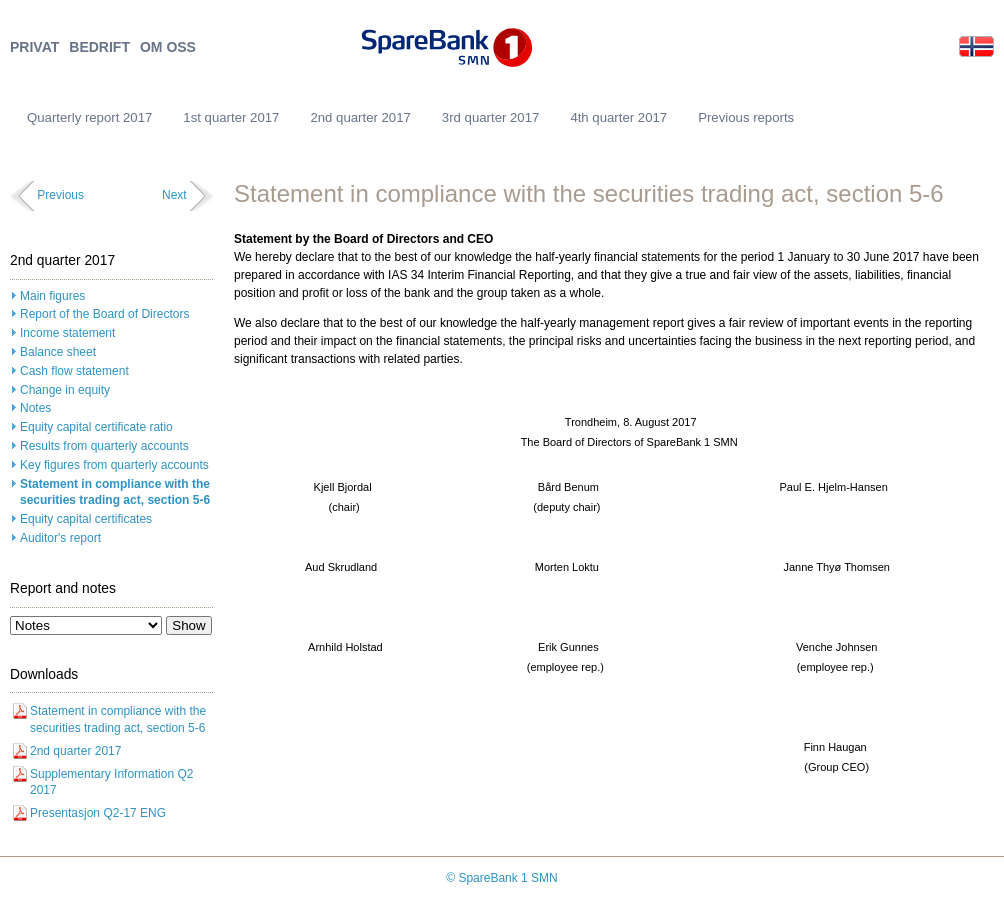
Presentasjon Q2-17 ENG (98, 813)
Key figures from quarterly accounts (114, 465)
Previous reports (746, 117)
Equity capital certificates (86, 519)
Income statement (67, 333)
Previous (60, 195)
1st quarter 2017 (231, 117)
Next (174, 195)
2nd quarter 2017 (360, 117)
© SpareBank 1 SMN (502, 878)
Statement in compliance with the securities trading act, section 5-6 (115, 492)
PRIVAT (34, 47)
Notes (35, 408)
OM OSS (168, 47)
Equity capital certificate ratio (96, 427)
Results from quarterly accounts (104, 446)
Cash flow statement (74, 371)
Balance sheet (58, 352)
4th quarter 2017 (618, 117)
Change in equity (65, 390)
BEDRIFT (99, 47)
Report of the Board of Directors (104, 314)
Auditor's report (60, 538)
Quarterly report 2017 (89, 117)
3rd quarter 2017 (491, 117)
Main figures (52, 296)
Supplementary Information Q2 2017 (111, 782)
